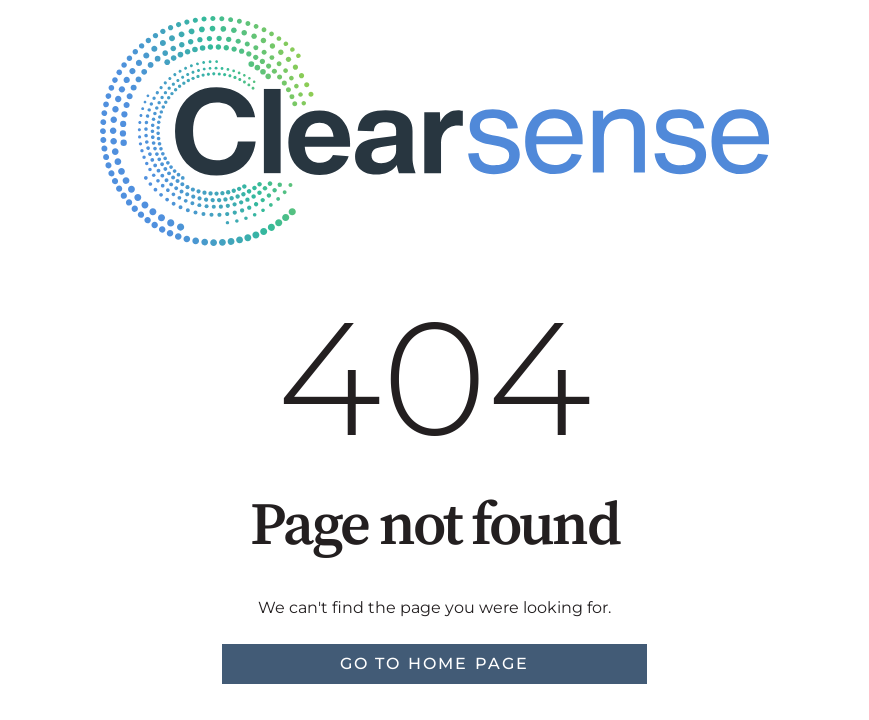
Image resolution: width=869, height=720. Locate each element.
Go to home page (435, 663)
